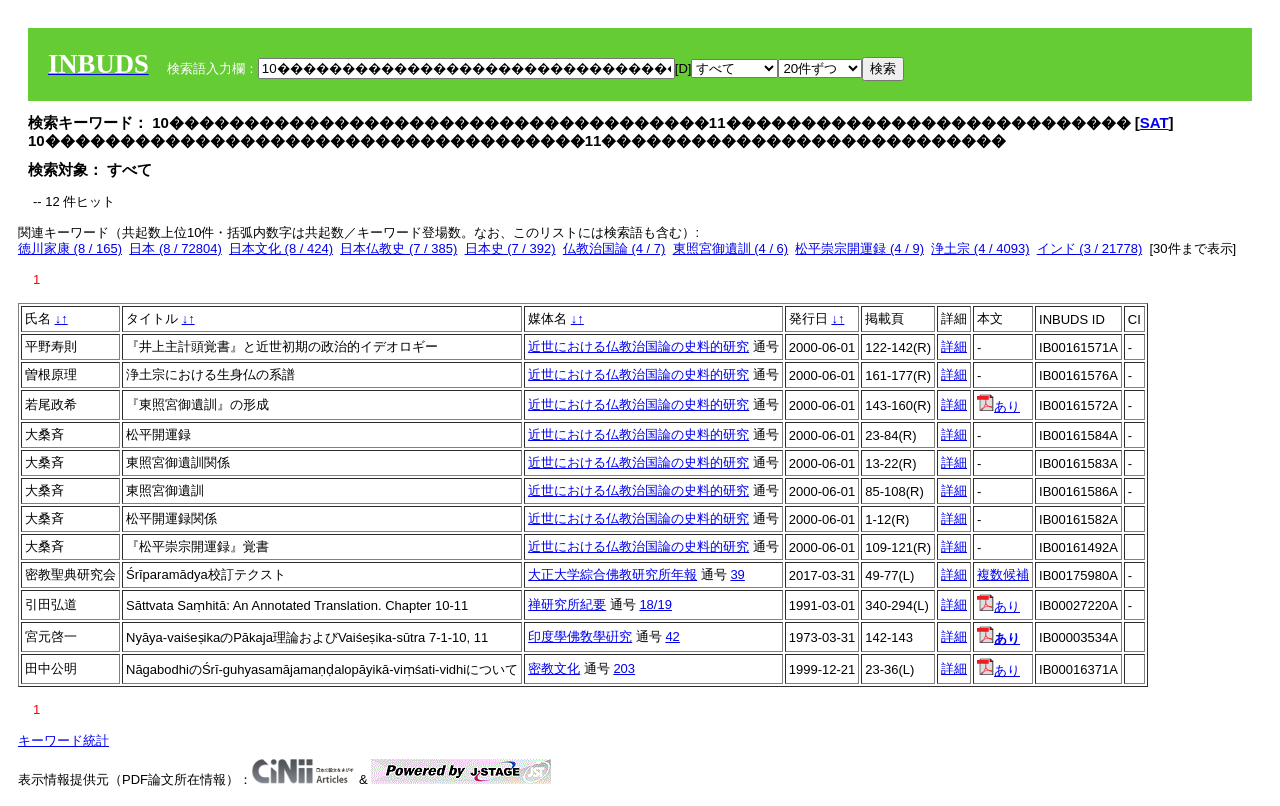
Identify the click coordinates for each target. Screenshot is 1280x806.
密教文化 (554, 668)
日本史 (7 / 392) (510, 248)
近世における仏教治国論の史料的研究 (638, 346)
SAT (1154, 122)
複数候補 (1003, 574)
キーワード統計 (63, 740)
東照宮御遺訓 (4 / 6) (731, 248)
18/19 (655, 604)
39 (737, 574)
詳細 (954, 346)
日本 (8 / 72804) (175, 248)
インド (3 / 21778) (1090, 248)
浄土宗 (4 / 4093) (980, 248)
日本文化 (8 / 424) (281, 248)
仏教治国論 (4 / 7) (614, 248)
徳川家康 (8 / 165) (70, 248)
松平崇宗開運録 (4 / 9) (859, 248)
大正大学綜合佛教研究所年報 (612, 574)
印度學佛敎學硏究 (580, 636)
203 (624, 668)
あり (998, 406)
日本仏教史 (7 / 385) (398, 248)
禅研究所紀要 (567, 604)
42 (672, 636)
